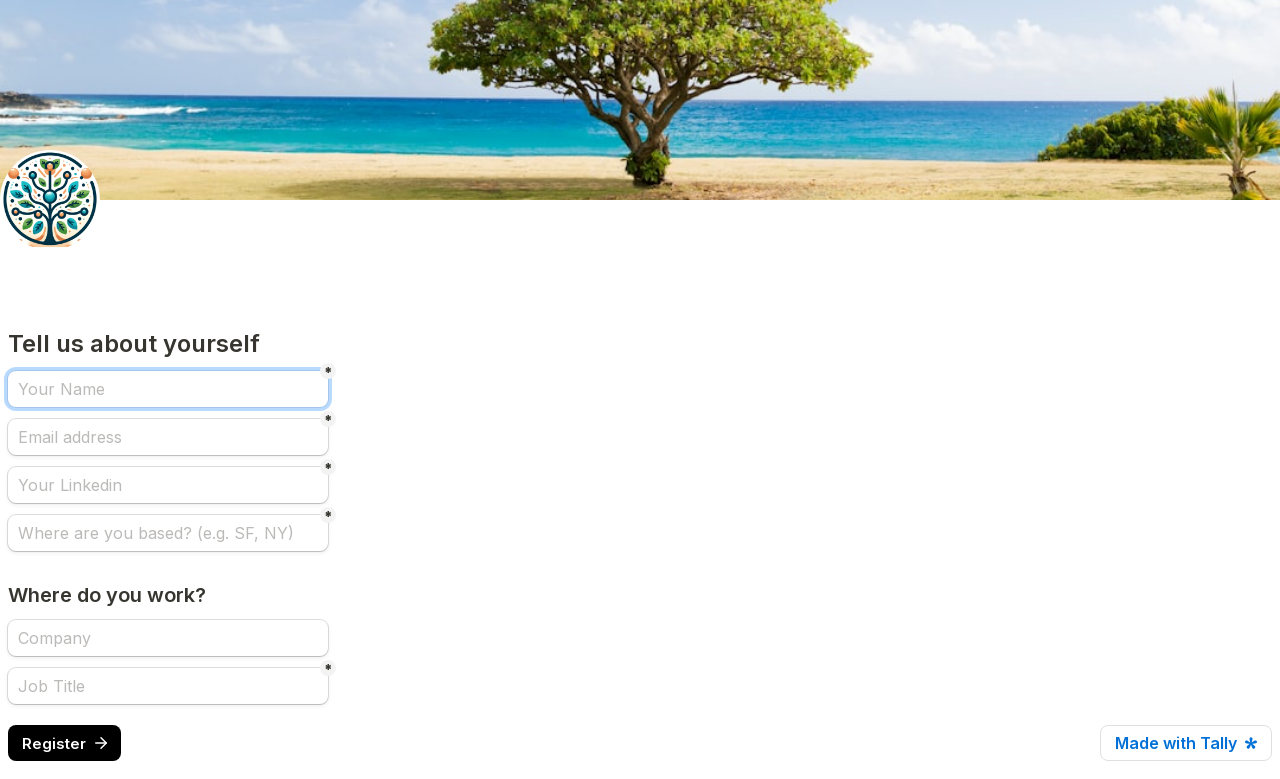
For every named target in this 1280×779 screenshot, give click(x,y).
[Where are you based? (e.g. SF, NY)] (168, 533)
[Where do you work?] (168, 638)
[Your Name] (168, 389)
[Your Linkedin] (168, 485)
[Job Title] (168, 686)
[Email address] (168, 437)
